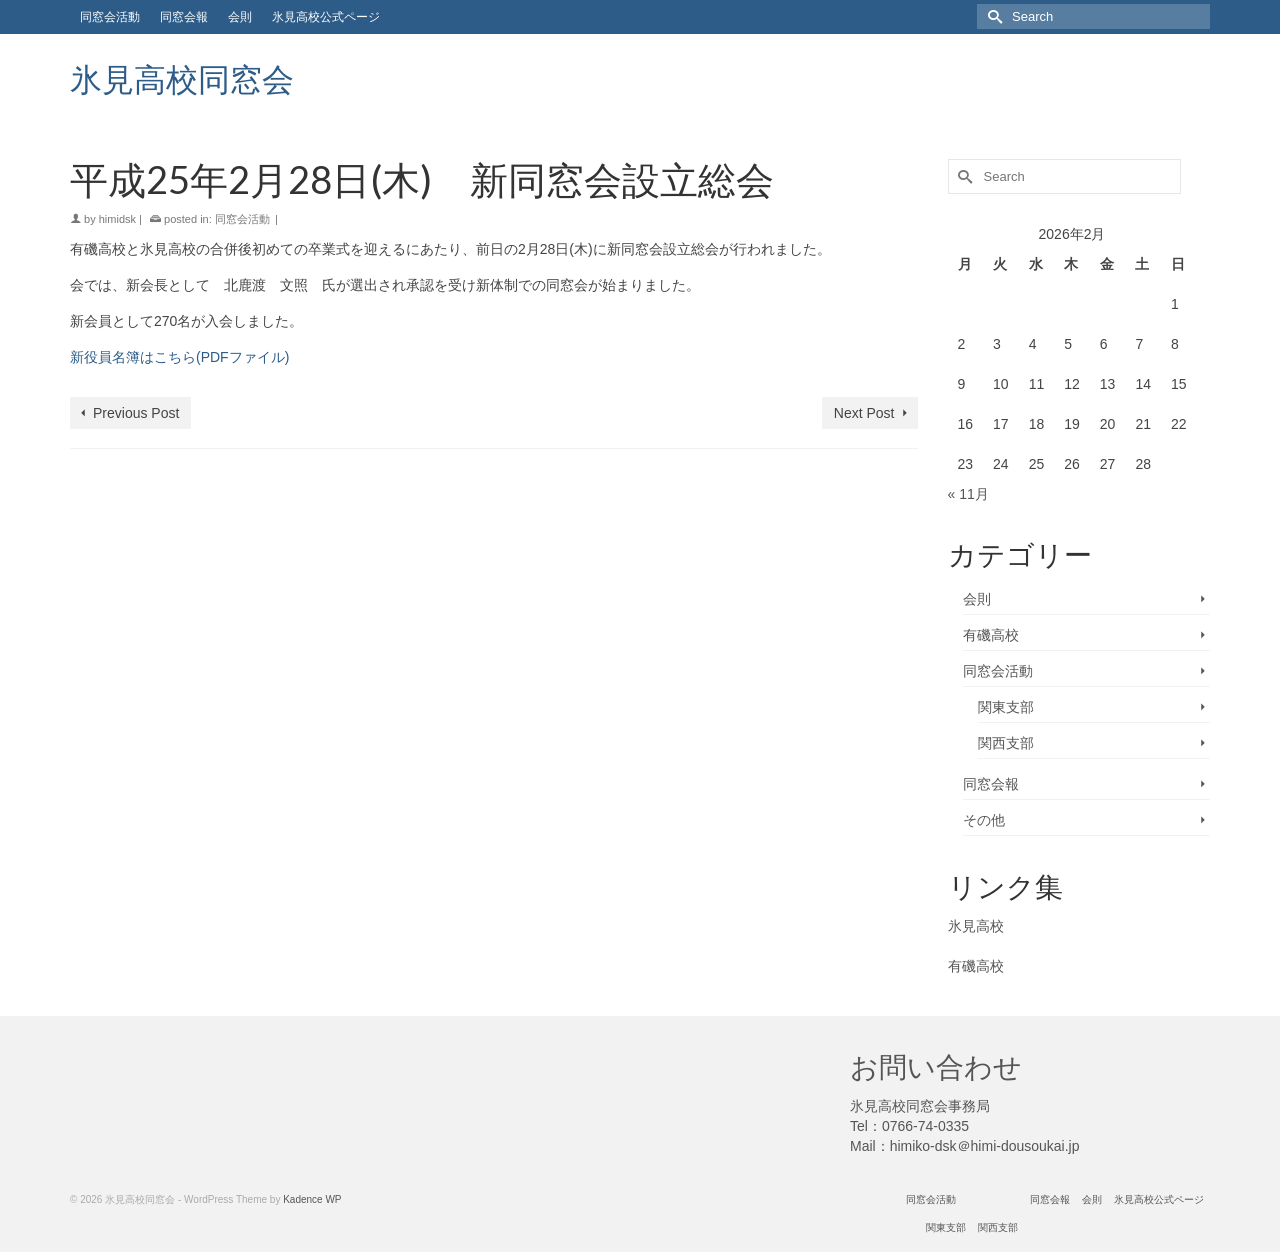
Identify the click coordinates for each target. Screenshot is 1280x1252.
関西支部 (1006, 743)
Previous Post (136, 413)
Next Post (864, 413)
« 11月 (968, 494)
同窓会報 (991, 784)
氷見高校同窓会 (182, 78)
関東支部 (1006, 707)
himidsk (117, 219)
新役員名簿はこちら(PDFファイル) (179, 357)
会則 (977, 599)
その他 (984, 820)
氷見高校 (976, 926)
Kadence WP (312, 1199)
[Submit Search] (992, 16)
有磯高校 (991, 635)
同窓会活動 (242, 219)
